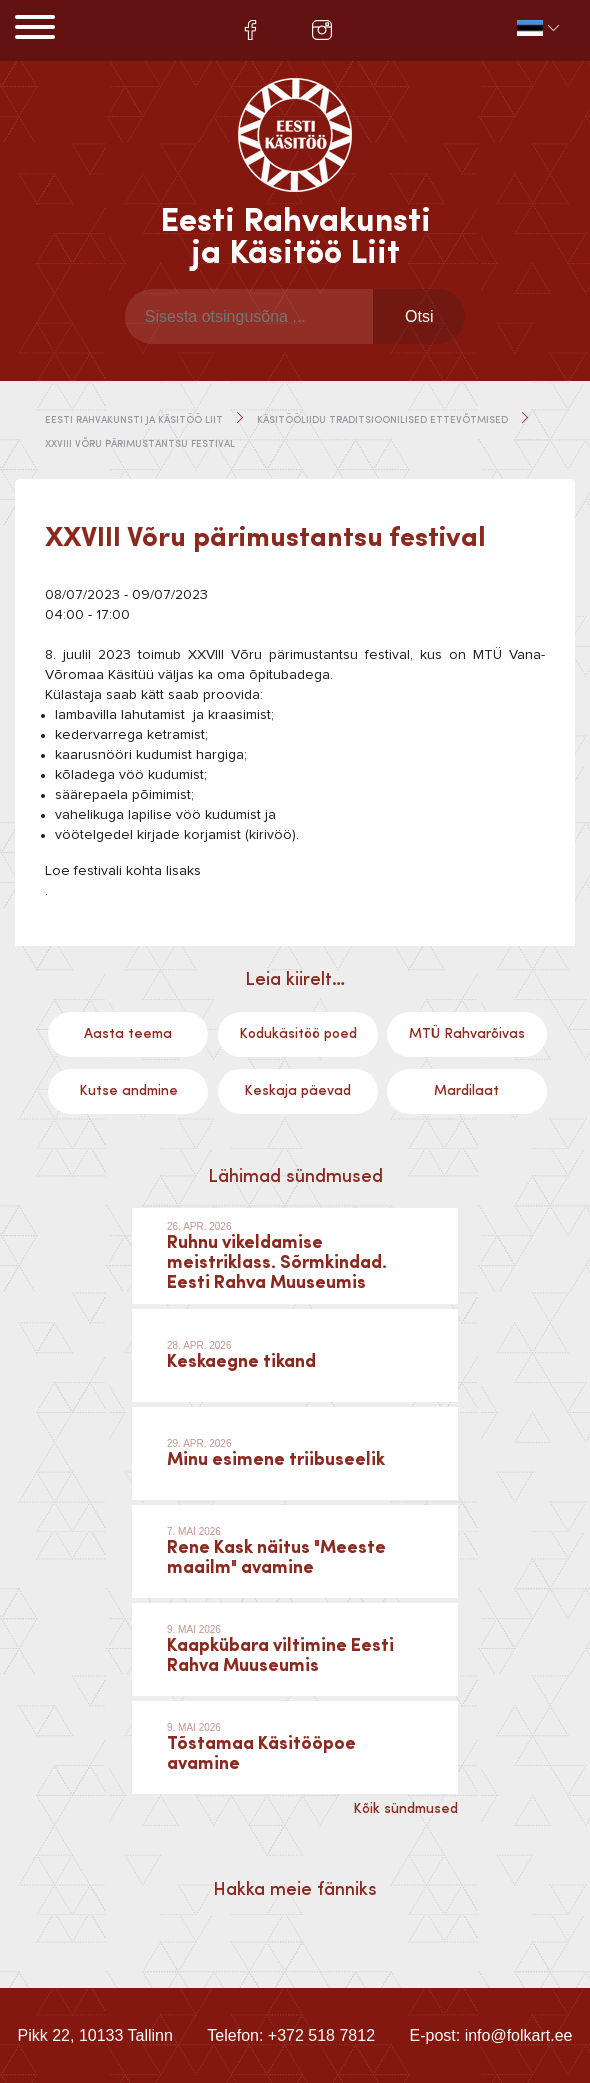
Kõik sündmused (405, 1809)
